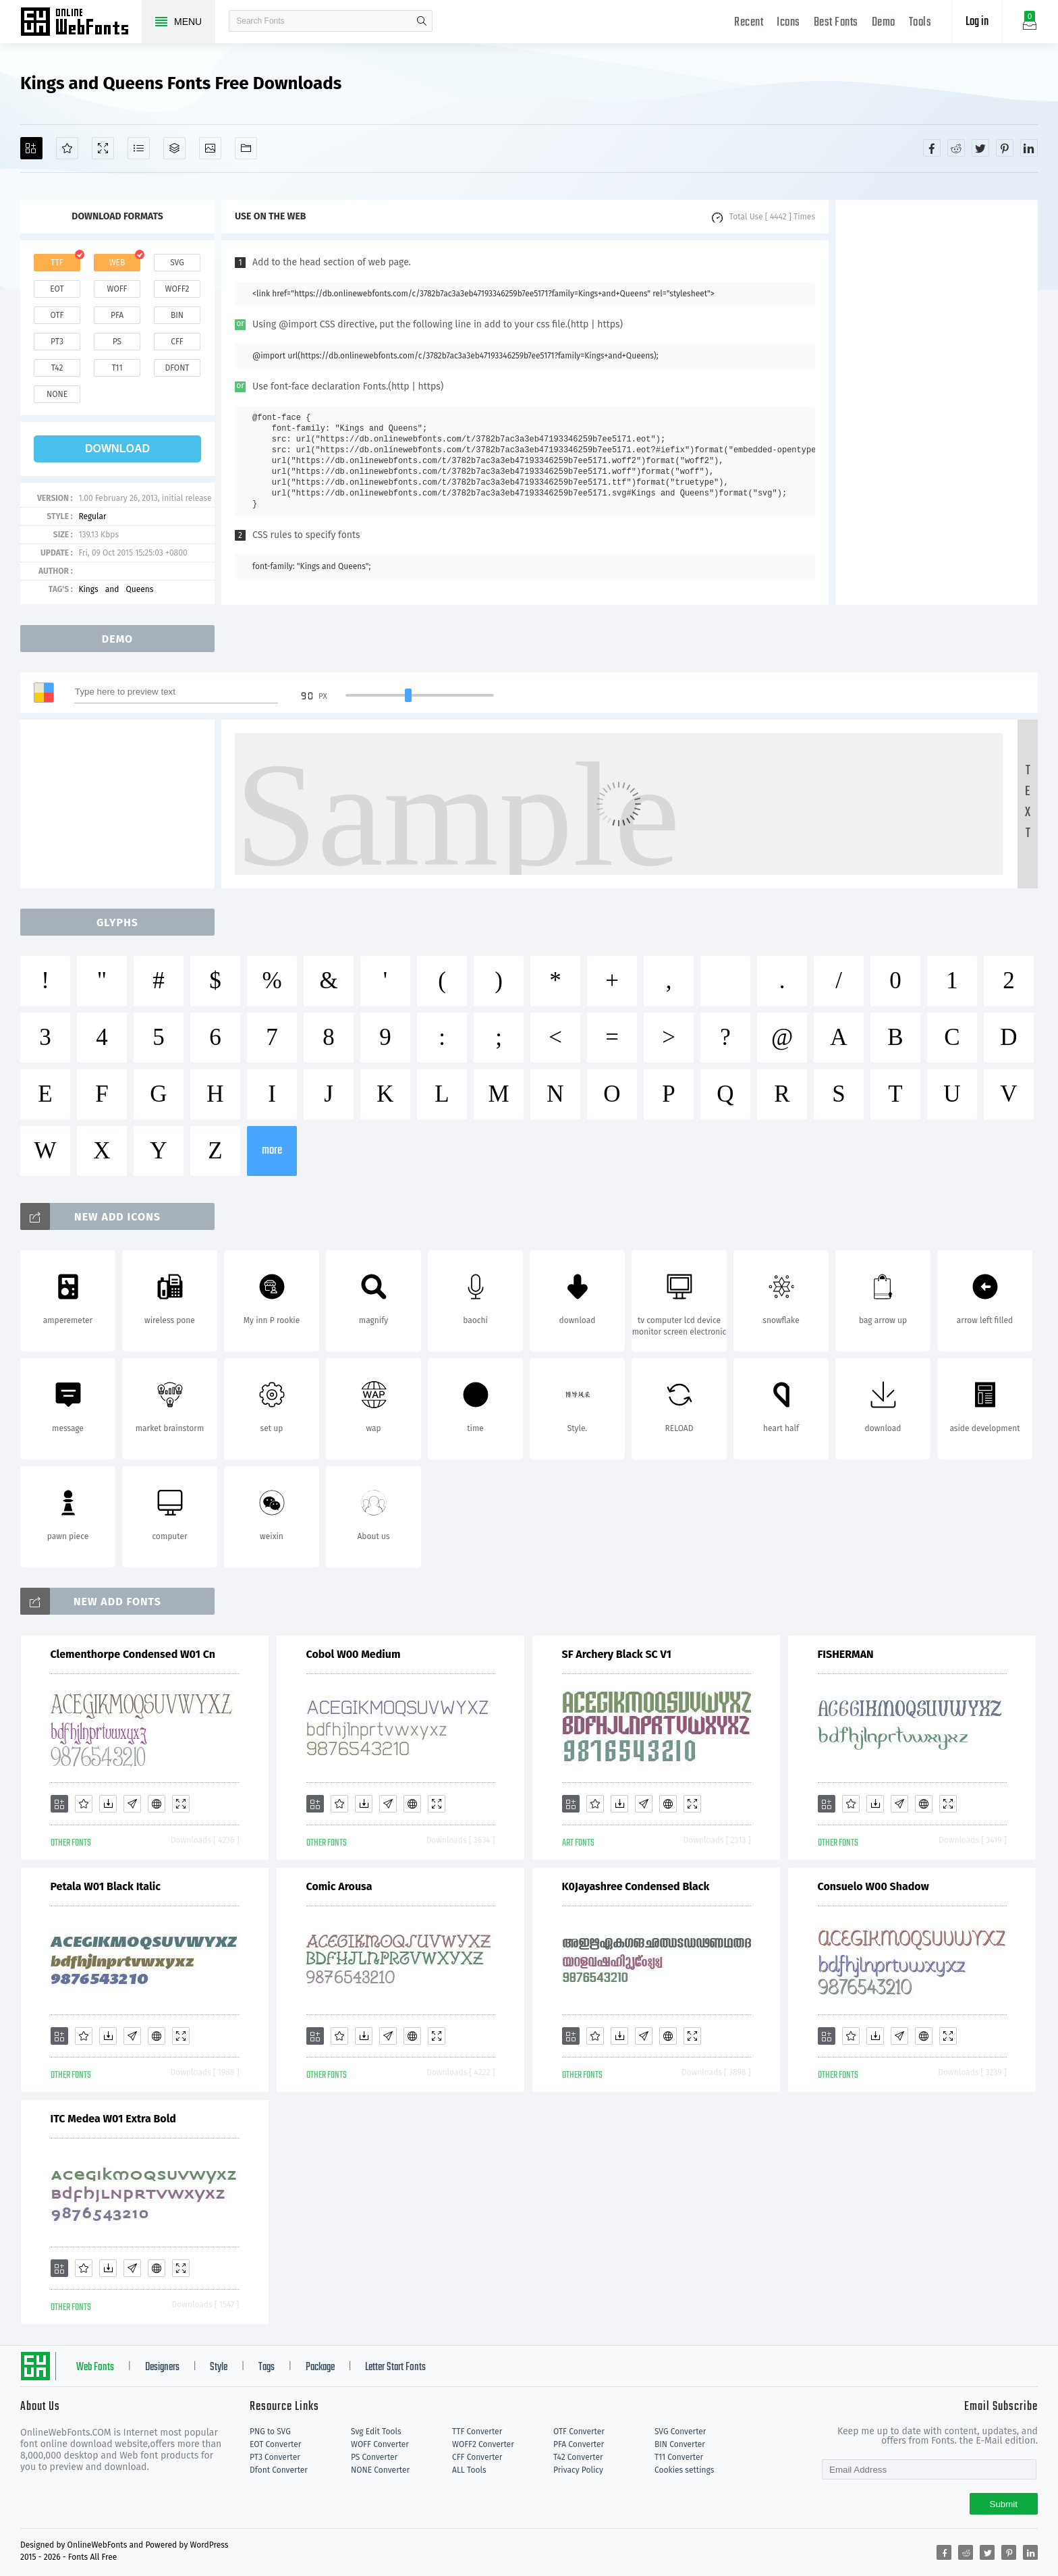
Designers (162, 2367)
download (117, 448)
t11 (116, 368)
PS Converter (374, 2457)
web (117, 262)
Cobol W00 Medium (353, 1654)
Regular (92, 516)
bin (177, 315)
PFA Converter (578, 2444)
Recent (748, 22)
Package (320, 2367)
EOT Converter (275, 2444)
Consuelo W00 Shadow (873, 1886)
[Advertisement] (936, 402)
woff (117, 289)
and (112, 589)
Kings (88, 589)
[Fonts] (246, 148)
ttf (57, 262)
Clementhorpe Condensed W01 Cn (133, 1654)
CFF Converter (477, 2457)
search (422, 21)
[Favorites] (67, 148)
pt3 (57, 341)
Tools (920, 22)
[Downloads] (108, 1804)
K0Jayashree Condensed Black (636, 1886)
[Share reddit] (956, 148)
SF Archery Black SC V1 (616, 1654)
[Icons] (210, 148)
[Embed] (156, 1804)
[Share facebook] (932, 148)
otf (57, 315)
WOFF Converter (380, 2444)
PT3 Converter (275, 2457)
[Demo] (103, 148)
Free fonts (81, 23)
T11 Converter (679, 2457)
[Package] (174, 148)
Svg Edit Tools (376, 2431)
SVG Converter (680, 2431)
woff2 (177, 289)
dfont (177, 368)
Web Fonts (95, 2367)
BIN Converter (680, 2444)
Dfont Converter (279, 2470)
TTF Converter (477, 2431)
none (57, 394)
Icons (788, 22)
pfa (117, 315)
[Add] (31, 148)
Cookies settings (684, 2470)
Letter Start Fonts (395, 2367)
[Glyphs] (139, 148)
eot (56, 289)
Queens (139, 589)
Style (218, 2367)
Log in (977, 22)
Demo (883, 22)
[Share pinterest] (1004, 148)
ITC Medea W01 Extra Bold (113, 2118)
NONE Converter (380, 2470)
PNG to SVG (270, 2431)
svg (177, 262)
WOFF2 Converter (483, 2444)
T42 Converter (578, 2457)
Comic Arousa (339, 1886)
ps (117, 341)
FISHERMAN (846, 1654)
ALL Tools (469, 2470)
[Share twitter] (980, 148)
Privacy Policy (578, 2470)
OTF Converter (579, 2431)
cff (177, 341)
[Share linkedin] (1029, 148)
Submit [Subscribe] (1004, 2504)
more (272, 1150)
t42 (57, 368)
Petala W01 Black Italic (106, 1886)
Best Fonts (836, 22)
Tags (266, 2367)
